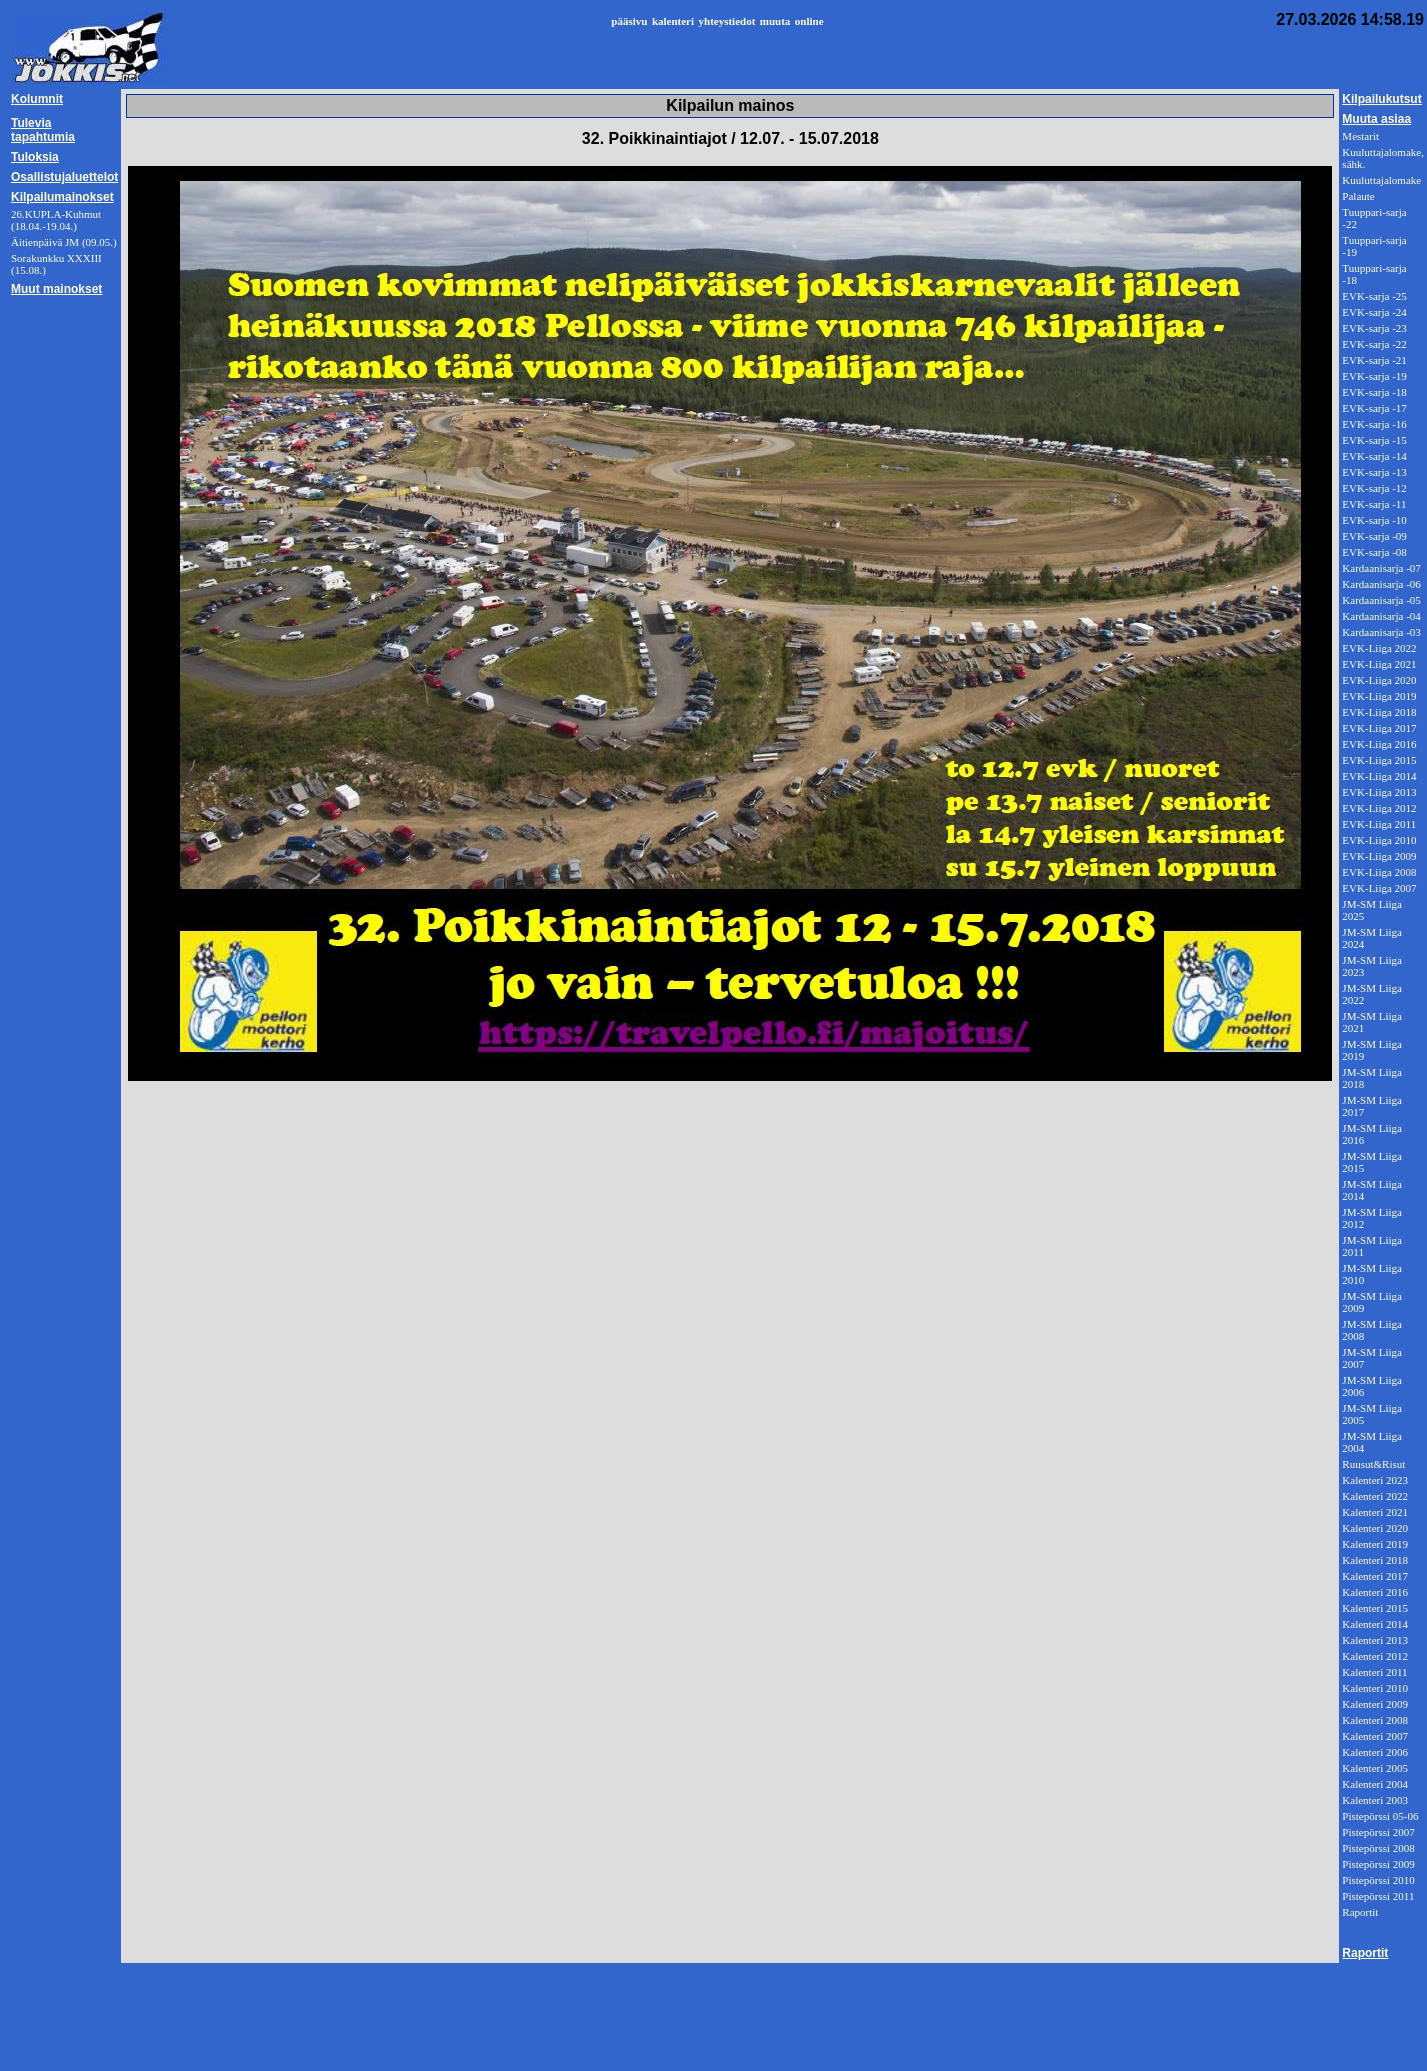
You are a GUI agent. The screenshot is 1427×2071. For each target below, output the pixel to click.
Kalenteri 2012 (1375, 1656)
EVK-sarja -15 (1374, 440)
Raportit (1360, 1912)
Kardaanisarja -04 (1381, 616)
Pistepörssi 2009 (1378, 1864)
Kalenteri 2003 (1375, 1800)
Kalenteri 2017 (1375, 1576)
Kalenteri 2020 (1375, 1528)
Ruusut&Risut (1373, 1464)
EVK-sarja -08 (1374, 552)
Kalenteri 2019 (1375, 1544)
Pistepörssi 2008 (1378, 1848)
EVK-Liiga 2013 (1379, 792)
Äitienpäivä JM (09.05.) (64, 242)
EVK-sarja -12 (1374, 488)
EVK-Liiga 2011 (1379, 824)
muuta (775, 21)
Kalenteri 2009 (1375, 1704)
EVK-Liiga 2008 (1379, 872)
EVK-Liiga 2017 (1379, 728)
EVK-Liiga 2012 (1379, 808)
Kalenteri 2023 (1375, 1480)
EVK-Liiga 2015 (1379, 760)
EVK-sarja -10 (1374, 520)
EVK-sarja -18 (1374, 392)
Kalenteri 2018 (1375, 1560)
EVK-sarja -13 (1374, 472)
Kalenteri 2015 (1375, 1608)
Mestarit (1360, 136)
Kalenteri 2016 (1375, 1592)
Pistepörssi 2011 (1378, 1896)
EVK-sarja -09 (1374, 536)
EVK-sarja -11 (1374, 504)
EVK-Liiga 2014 (1379, 776)
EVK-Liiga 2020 (1379, 680)
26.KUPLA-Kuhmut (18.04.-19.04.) (56, 220)
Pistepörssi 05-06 (1380, 1816)
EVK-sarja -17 (1374, 408)
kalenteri (673, 21)
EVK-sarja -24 (1374, 312)
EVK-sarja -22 (1374, 344)
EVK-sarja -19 (1374, 376)
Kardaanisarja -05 (1381, 600)
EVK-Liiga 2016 (1379, 744)
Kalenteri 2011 (1374, 1672)
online (809, 21)
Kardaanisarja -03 (1381, 632)
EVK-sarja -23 (1374, 328)
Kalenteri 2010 (1375, 1688)
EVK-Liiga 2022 (1379, 648)
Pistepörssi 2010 (1378, 1880)
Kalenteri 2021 (1375, 1512)
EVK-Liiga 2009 (1379, 856)
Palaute (1358, 196)
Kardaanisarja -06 (1381, 584)
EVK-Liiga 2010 (1379, 840)
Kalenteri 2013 (1375, 1640)
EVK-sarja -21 (1374, 360)
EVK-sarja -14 (1374, 456)
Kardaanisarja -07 (1381, 568)
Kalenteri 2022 (1375, 1496)
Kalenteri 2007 (1375, 1736)
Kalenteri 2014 (1375, 1624)
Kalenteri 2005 (1375, 1768)
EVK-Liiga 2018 (1379, 712)
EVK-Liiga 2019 (1379, 696)
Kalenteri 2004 (1375, 1784)
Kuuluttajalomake (1381, 180)
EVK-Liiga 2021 (1379, 664)
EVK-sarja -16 (1374, 424)
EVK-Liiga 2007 (1379, 888)
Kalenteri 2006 (1375, 1752)
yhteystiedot (727, 21)
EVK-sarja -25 (1374, 296)
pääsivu (629, 21)
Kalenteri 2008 (1375, 1720)
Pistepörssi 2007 (1378, 1832)
